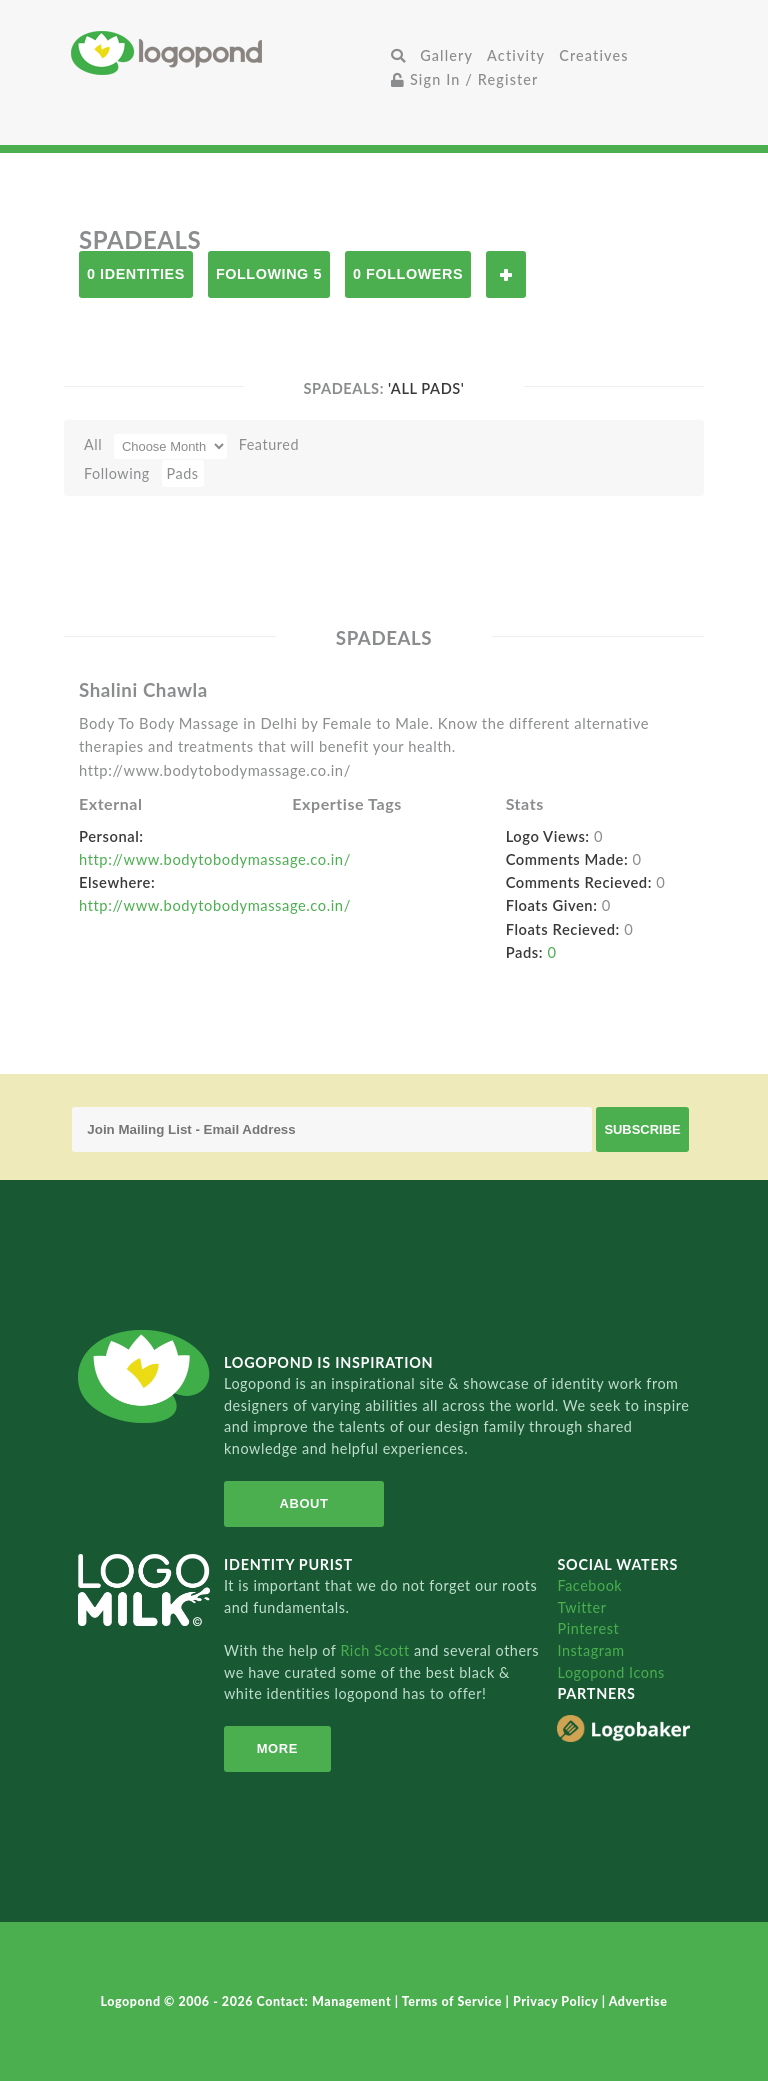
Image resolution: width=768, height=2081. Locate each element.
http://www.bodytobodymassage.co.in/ (215, 859)
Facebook (589, 1585)
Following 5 (269, 274)
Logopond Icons (610, 1672)
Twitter (581, 1607)
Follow (506, 274)
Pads (183, 473)
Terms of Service (454, 2001)
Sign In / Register (465, 79)
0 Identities (136, 274)
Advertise (638, 2001)
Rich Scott (377, 1650)
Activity (516, 55)
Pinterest (588, 1628)
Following (117, 473)
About (304, 1503)
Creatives (593, 55)
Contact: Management (326, 2001)
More (277, 1748)
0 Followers (408, 274)
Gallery (446, 55)
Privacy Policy (557, 2001)
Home (227, 52)
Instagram (590, 1650)
